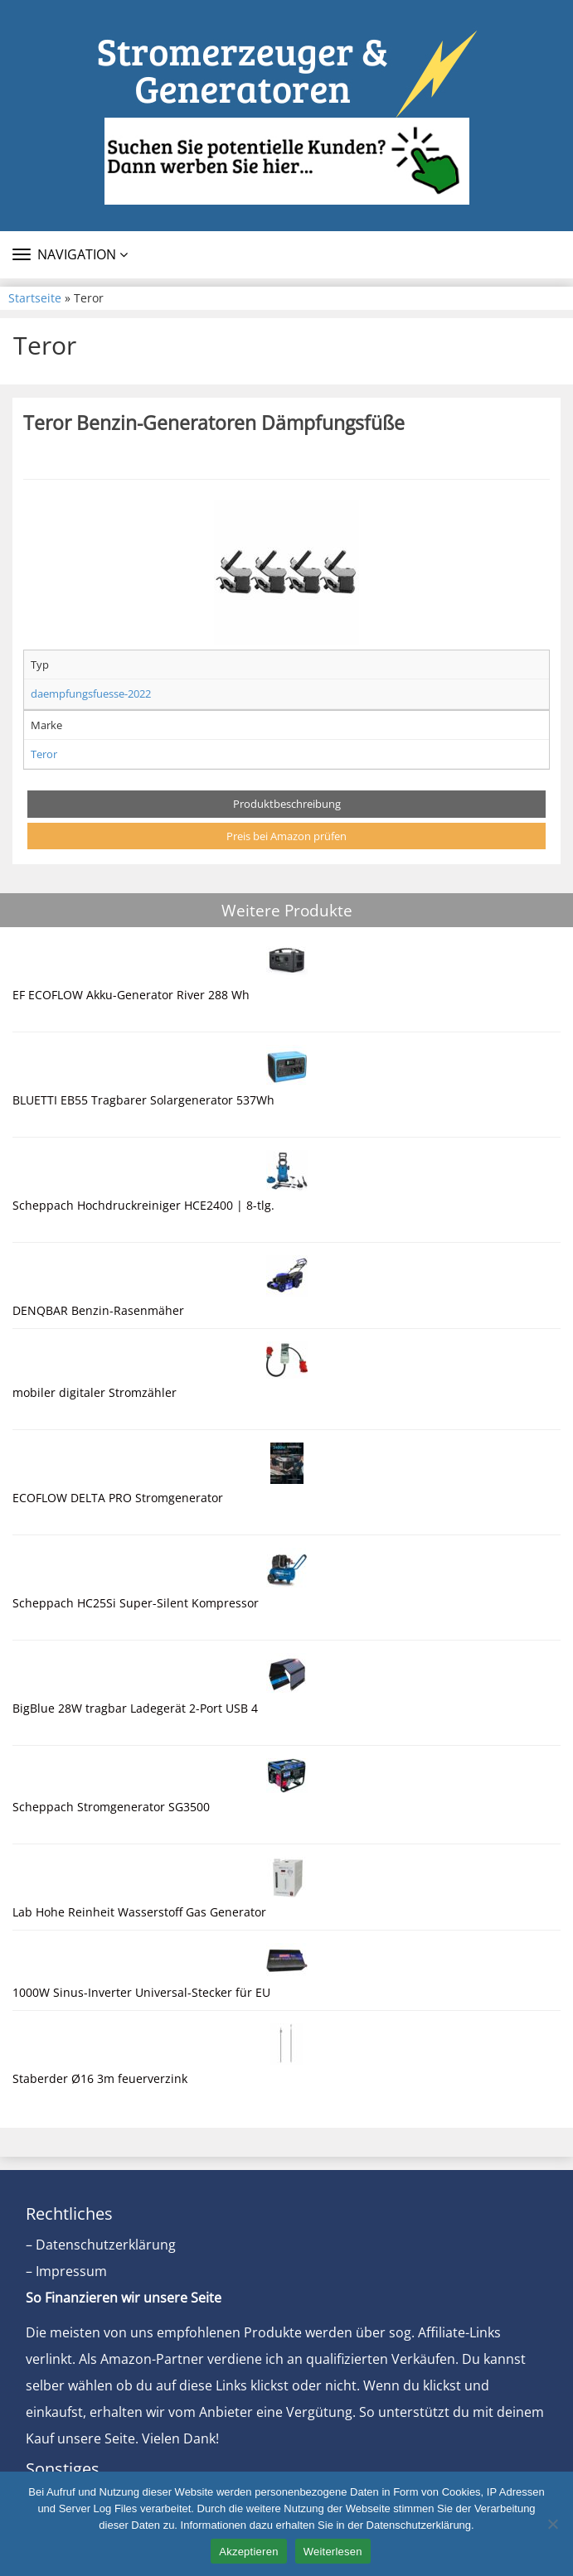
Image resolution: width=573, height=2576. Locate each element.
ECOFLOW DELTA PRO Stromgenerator (117, 1497)
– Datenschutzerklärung (101, 2244)
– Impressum (66, 2271)
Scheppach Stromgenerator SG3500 (111, 1807)
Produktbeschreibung (287, 803)
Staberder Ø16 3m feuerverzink (99, 2078)
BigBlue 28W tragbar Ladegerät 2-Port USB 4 (135, 1708)
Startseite (34, 298)
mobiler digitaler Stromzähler (94, 1392)
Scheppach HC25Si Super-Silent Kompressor (135, 1603)
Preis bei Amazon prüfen (286, 836)
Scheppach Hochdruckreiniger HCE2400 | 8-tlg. (143, 1205)
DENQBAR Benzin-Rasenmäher (98, 1310)
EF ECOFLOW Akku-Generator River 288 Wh (131, 995)
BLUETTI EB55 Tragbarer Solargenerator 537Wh (143, 1100)
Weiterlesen (332, 2551)
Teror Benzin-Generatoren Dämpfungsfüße (214, 422)
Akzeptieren (248, 2551)
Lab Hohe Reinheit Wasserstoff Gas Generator (139, 1912)
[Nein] (552, 2524)
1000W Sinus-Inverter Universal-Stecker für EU (141, 1992)
